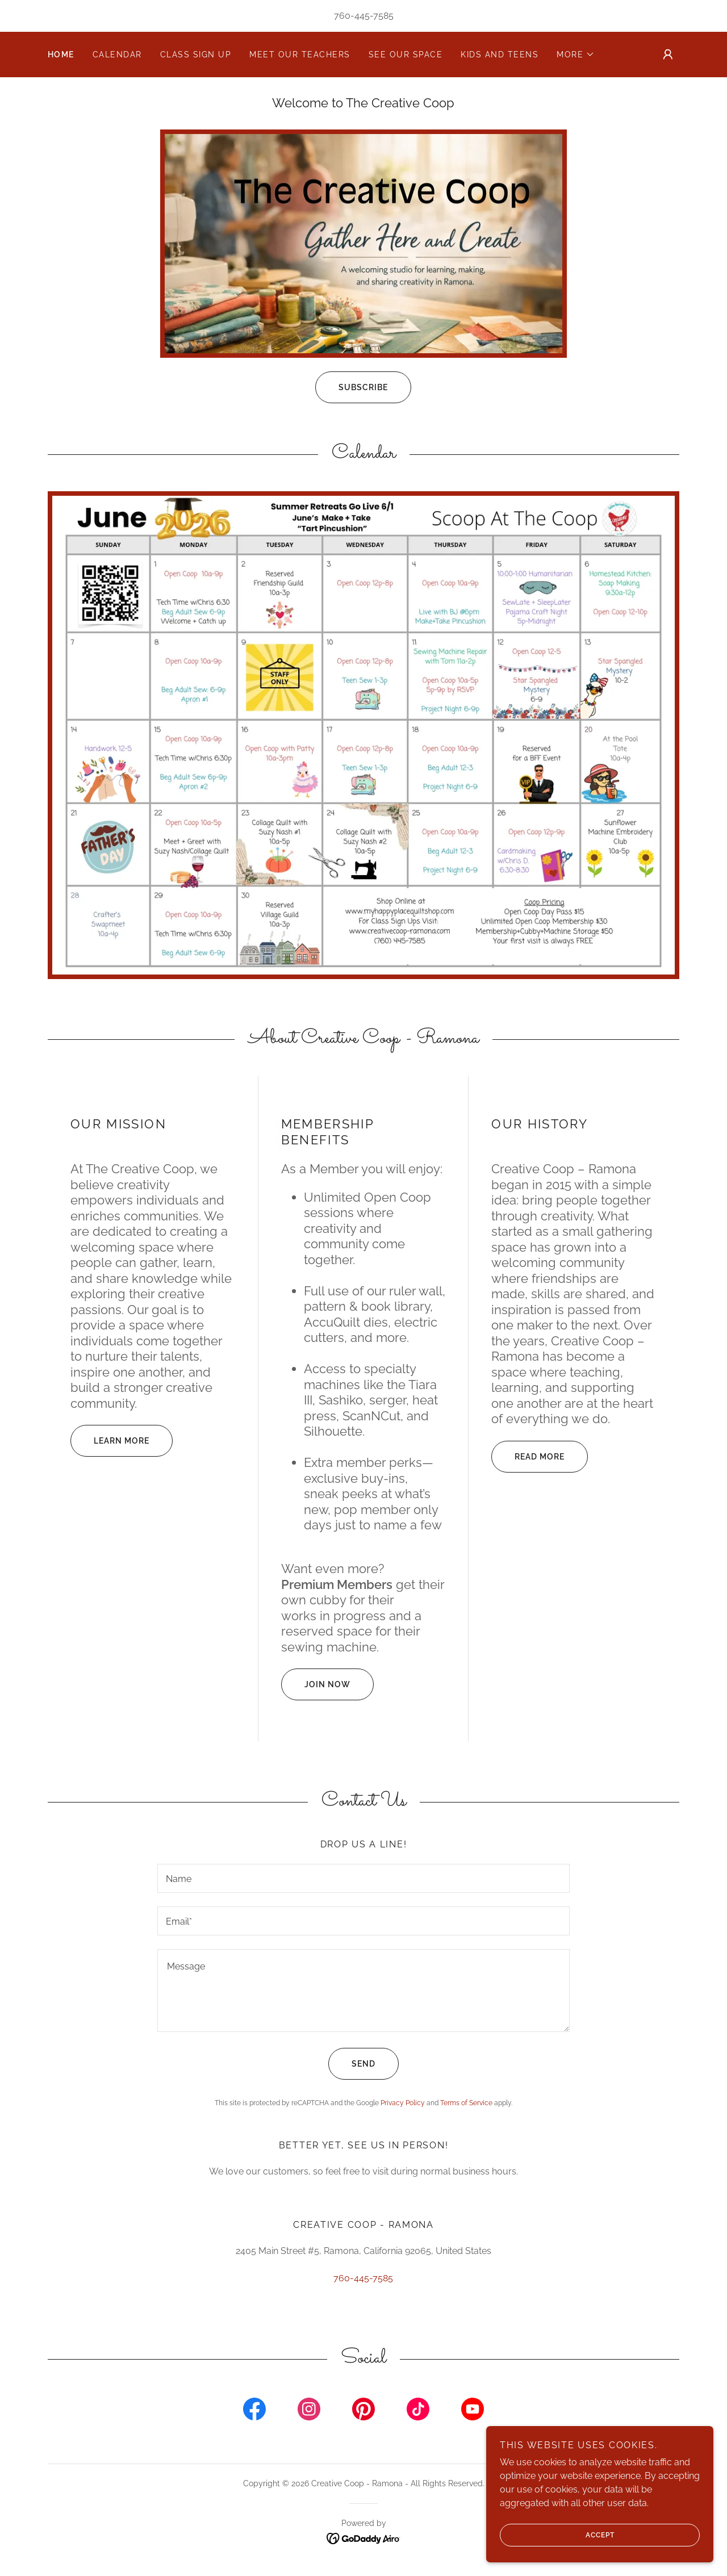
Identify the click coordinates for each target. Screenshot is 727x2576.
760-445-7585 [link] (364, 15)
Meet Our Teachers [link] (299, 54)
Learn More (109, 1441)
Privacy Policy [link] (403, 2103)
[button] (576, 54)
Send (351, 2064)
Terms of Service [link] (466, 2103)
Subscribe (351, 387)
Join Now (315, 1684)
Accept (557, 2535)
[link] (254, 2411)
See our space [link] (405, 54)
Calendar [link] (117, 54)
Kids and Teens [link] (499, 54)
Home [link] (61, 54)
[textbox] (363, 1878)
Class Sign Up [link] (195, 54)
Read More (528, 1457)
